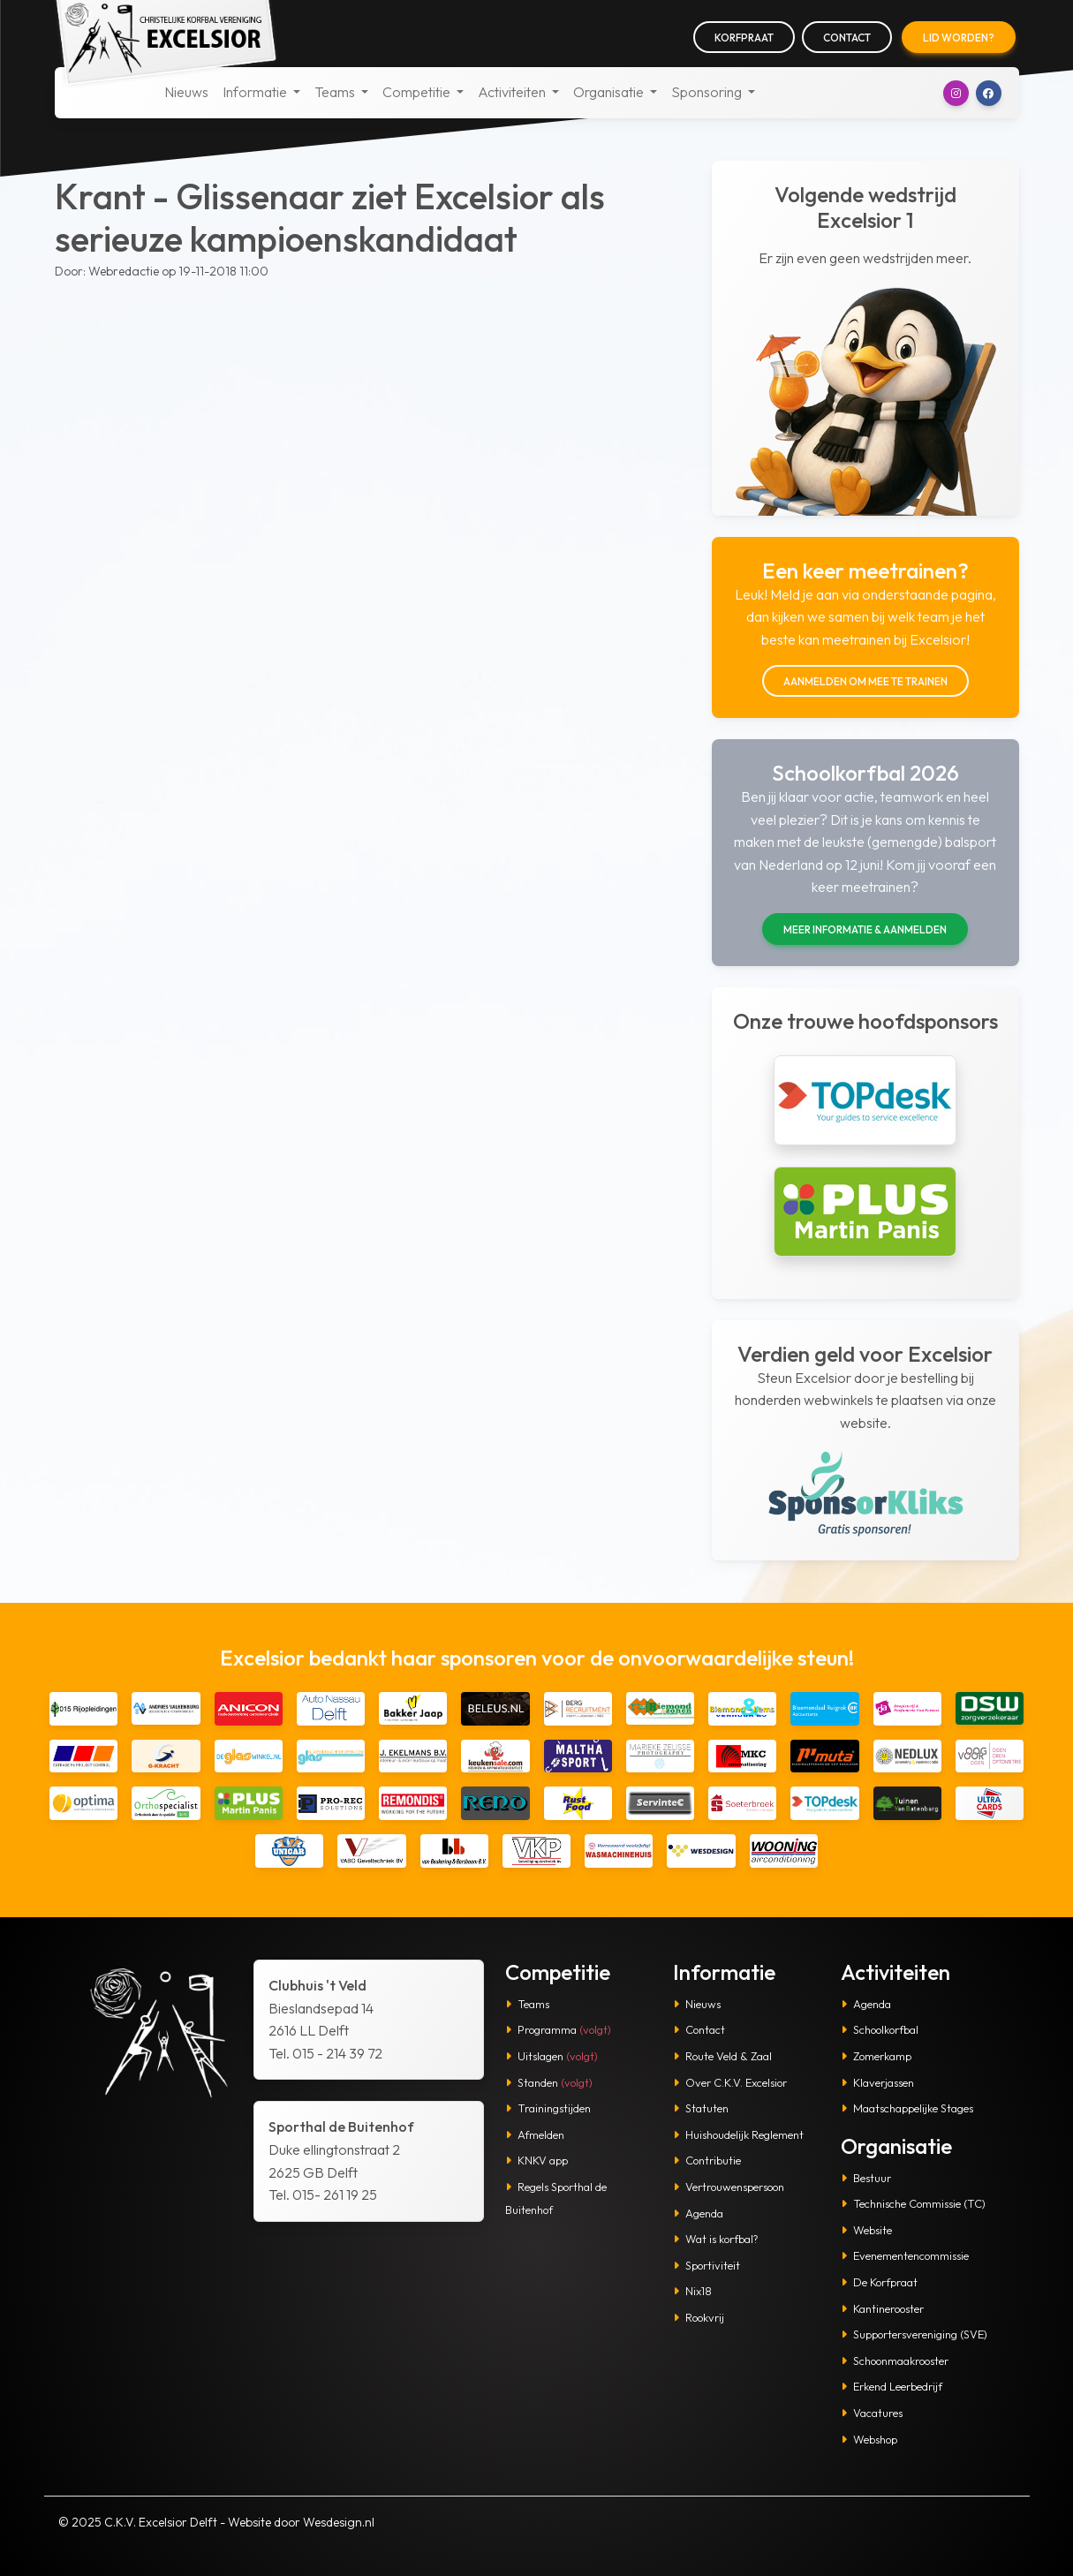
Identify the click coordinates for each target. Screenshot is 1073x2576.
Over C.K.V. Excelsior (730, 2082)
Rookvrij (698, 2317)
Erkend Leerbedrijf (891, 2386)
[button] (956, 93)
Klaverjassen (877, 2082)
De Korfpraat (879, 2282)
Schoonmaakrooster (894, 2360)
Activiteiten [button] (513, 92)
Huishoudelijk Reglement (738, 2134)
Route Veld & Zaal (722, 2056)
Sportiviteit (706, 2265)
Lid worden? (958, 37)
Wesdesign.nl (338, 2522)
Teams (527, 2004)
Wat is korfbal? (716, 2239)
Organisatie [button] (609, 92)
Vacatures (872, 2413)
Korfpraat (744, 37)
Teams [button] (336, 92)
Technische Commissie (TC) (913, 2203)
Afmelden (534, 2134)
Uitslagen (551, 2056)
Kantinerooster (882, 2308)
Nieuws (186, 92)
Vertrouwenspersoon (728, 2186)
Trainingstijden (548, 2108)
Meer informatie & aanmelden (865, 929)
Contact (847, 37)
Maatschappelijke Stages (907, 2108)
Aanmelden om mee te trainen (865, 681)
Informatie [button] (256, 92)
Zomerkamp (876, 2056)
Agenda (698, 2213)
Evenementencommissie (905, 2255)
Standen (549, 2082)
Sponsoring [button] (707, 92)
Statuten (701, 2108)
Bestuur (866, 2178)
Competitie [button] (417, 92)
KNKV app (536, 2160)
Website (866, 2230)
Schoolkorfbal (879, 2029)
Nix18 (692, 2291)
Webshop (869, 2439)
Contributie (707, 2160)
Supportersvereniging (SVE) (914, 2334)
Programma (558, 2029)
